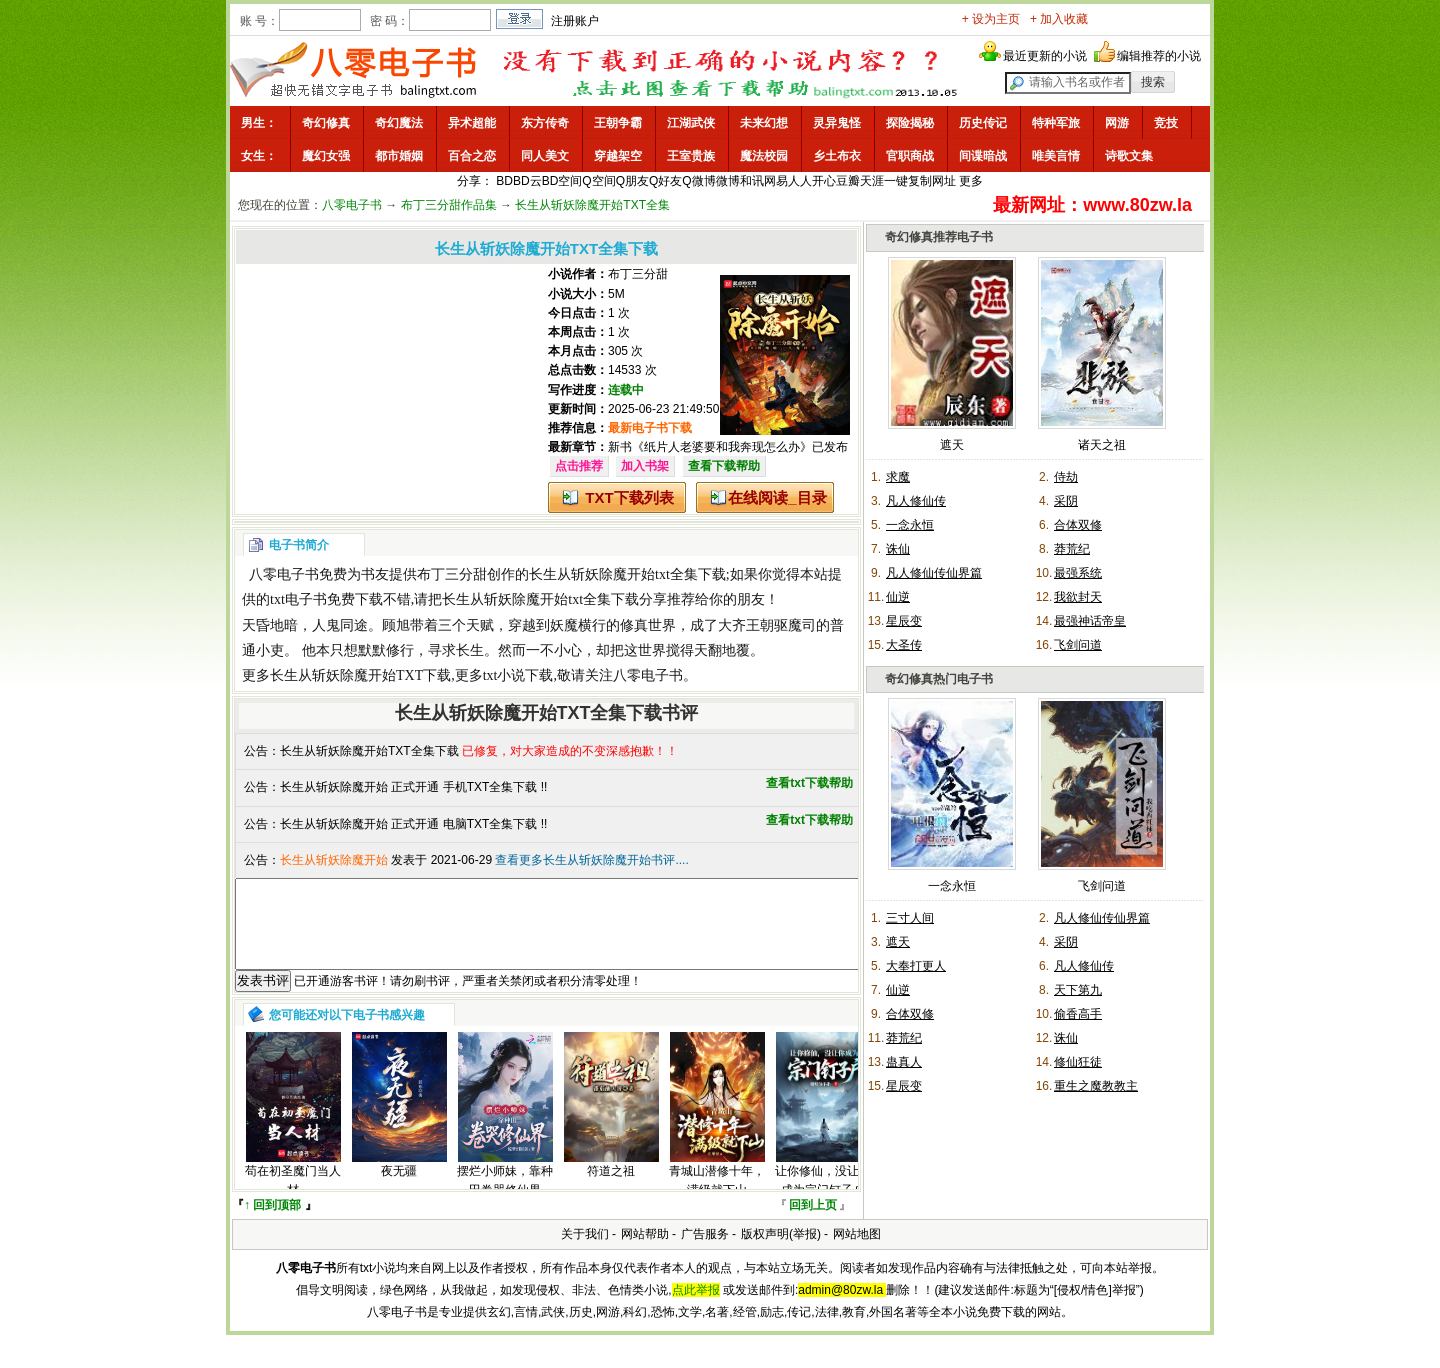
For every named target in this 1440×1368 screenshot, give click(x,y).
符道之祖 (611, 1189)
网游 (1117, 123)
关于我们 (585, 1252)
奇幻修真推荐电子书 (939, 237)
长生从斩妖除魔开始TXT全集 (592, 205)
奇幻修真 (326, 123)
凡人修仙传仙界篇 (934, 573)
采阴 (1066, 501)
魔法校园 (764, 156)
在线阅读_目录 (777, 497)
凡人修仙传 (916, 501)
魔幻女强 (326, 156)
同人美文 (545, 156)
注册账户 (575, 21)
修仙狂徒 (1078, 1062)
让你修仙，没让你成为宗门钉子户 (823, 1198)
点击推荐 (579, 466)
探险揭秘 (910, 123)
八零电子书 (352, 205)
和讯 (752, 181)
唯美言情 (1056, 156)
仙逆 (898, 597)
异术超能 (472, 123)
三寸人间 (910, 918)
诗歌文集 (1129, 156)
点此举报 (696, 1308)
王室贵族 (691, 156)
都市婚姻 (399, 156)
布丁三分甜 (638, 274)
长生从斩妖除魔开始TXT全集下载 (369, 751)
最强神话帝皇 (1090, 621)
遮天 (952, 445)
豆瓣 (848, 181)
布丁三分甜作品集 (449, 205)
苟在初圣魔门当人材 (293, 1198)
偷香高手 (1078, 1014)
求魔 (898, 477)
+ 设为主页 (991, 19)
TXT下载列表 (629, 497)
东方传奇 (545, 123)
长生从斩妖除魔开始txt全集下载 (627, 574)
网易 (776, 181)
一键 (896, 181)
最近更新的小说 (1045, 56)
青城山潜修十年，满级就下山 (717, 1198)
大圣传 (904, 645)
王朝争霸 (618, 123)
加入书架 (645, 466)
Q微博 (698, 181)
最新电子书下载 (650, 428)
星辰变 (904, 621)
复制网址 (932, 181)
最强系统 (1078, 573)
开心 (824, 181)
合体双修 (1078, 525)
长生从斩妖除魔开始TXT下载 (360, 675)
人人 (800, 181)
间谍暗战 (983, 156)
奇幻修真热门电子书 (939, 679)
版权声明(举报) (781, 1252)
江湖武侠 (691, 123)
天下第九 (1078, 990)
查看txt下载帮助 (809, 783)
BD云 (527, 181)
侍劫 (1066, 477)
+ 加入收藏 (1059, 19)
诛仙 (898, 549)
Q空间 (598, 181)
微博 (728, 181)
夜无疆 (399, 1189)
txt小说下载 (518, 675)
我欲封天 (1078, 597)
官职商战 (910, 156)
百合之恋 (472, 156)
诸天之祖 (1102, 445)
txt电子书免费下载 (326, 599)
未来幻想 (764, 123)
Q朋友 (632, 181)
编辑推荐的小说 (1159, 56)
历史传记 (983, 123)
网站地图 (857, 1252)
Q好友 (665, 181)
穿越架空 (618, 156)
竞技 (1166, 123)
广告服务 (705, 1252)
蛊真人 (904, 1062)
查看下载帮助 (724, 466)
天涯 (872, 181)
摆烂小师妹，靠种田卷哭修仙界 (505, 1198)
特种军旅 (1056, 123)
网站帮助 (645, 1252)
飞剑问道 (1078, 645)
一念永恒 (910, 525)
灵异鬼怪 (837, 123)
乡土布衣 (837, 156)
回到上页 (813, 1223)
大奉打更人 (916, 966)
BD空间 (562, 181)
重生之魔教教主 (1096, 1086)
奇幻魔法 (399, 123)
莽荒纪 (1072, 549)
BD (504, 181)
